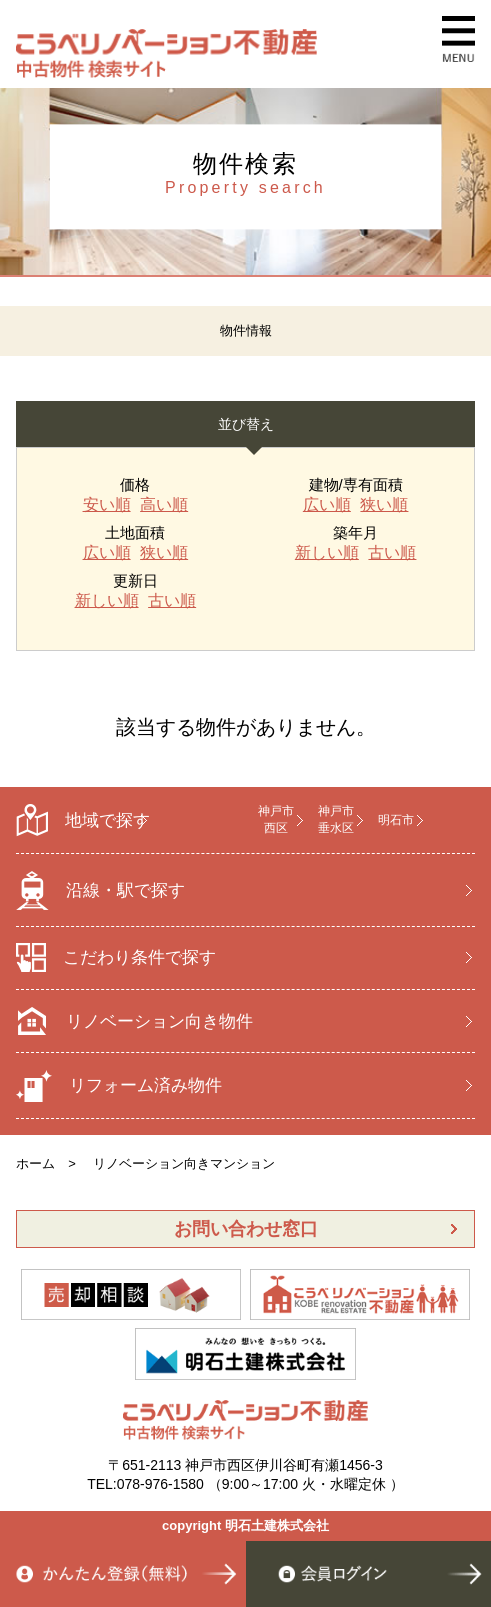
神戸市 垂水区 (336, 819)
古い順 (392, 553)
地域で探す (83, 820)
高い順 (164, 505)
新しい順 (327, 553)
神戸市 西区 (276, 819)
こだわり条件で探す (116, 957)
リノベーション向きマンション (184, 1163)
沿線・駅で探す (100, 890)
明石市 (396, 820)
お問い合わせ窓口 (246, 1229)
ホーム (35, 1163)
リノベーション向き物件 (134, 1021)
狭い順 (384, 505)
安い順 (107, 505)
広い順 (327, 505)
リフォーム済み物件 (119, 1086)
